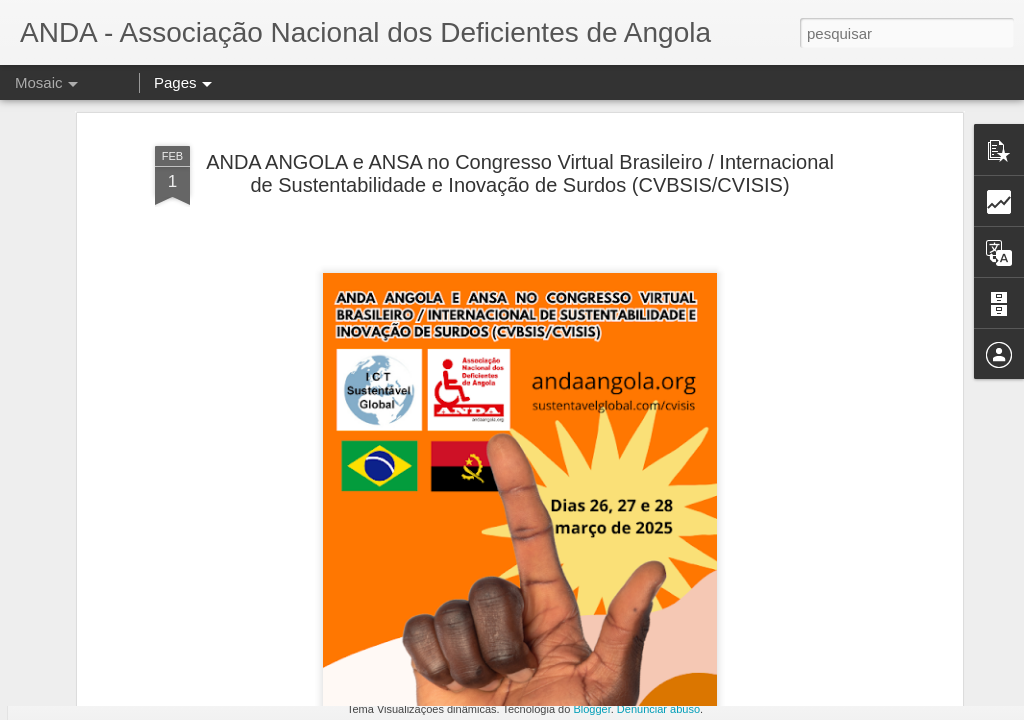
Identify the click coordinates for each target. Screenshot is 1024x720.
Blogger (591, 709)
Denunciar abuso (658, 709)
